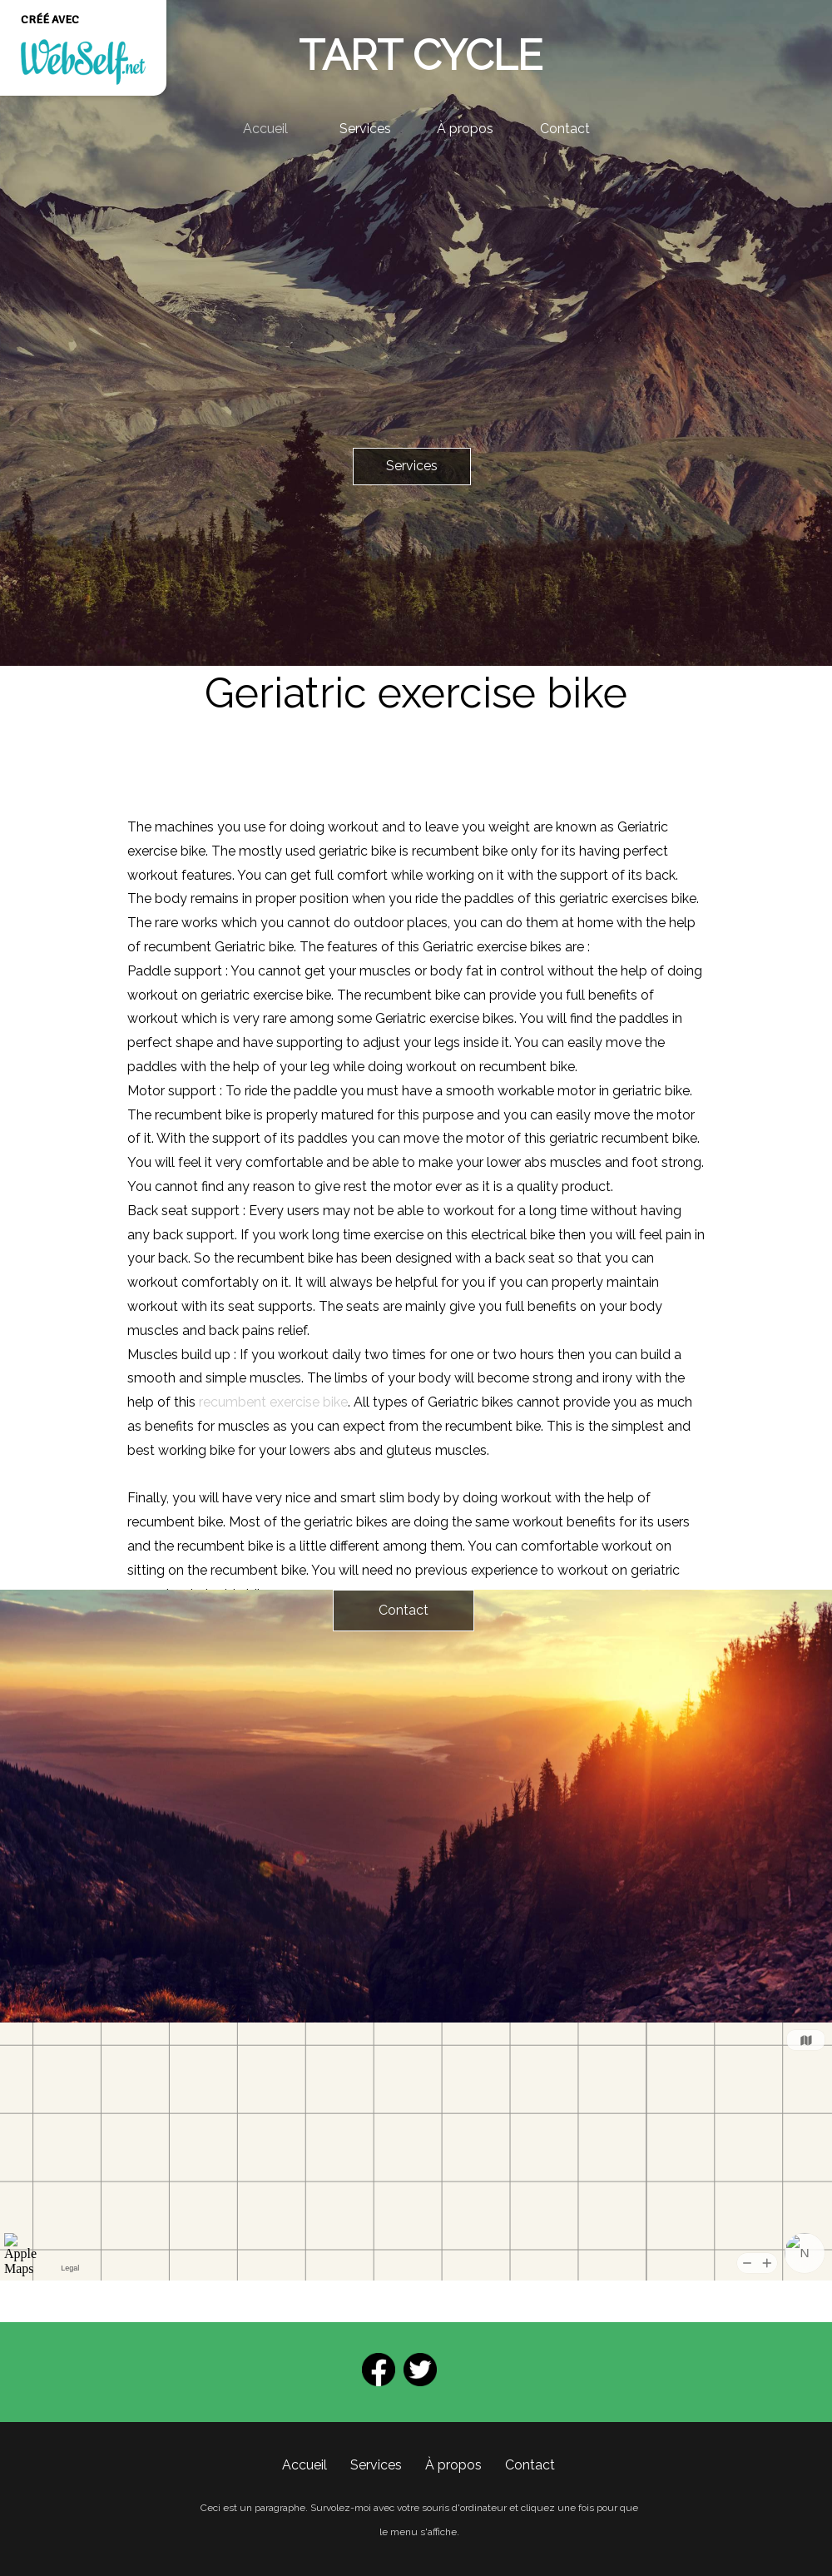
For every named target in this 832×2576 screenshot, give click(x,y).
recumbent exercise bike (273, 1402)
